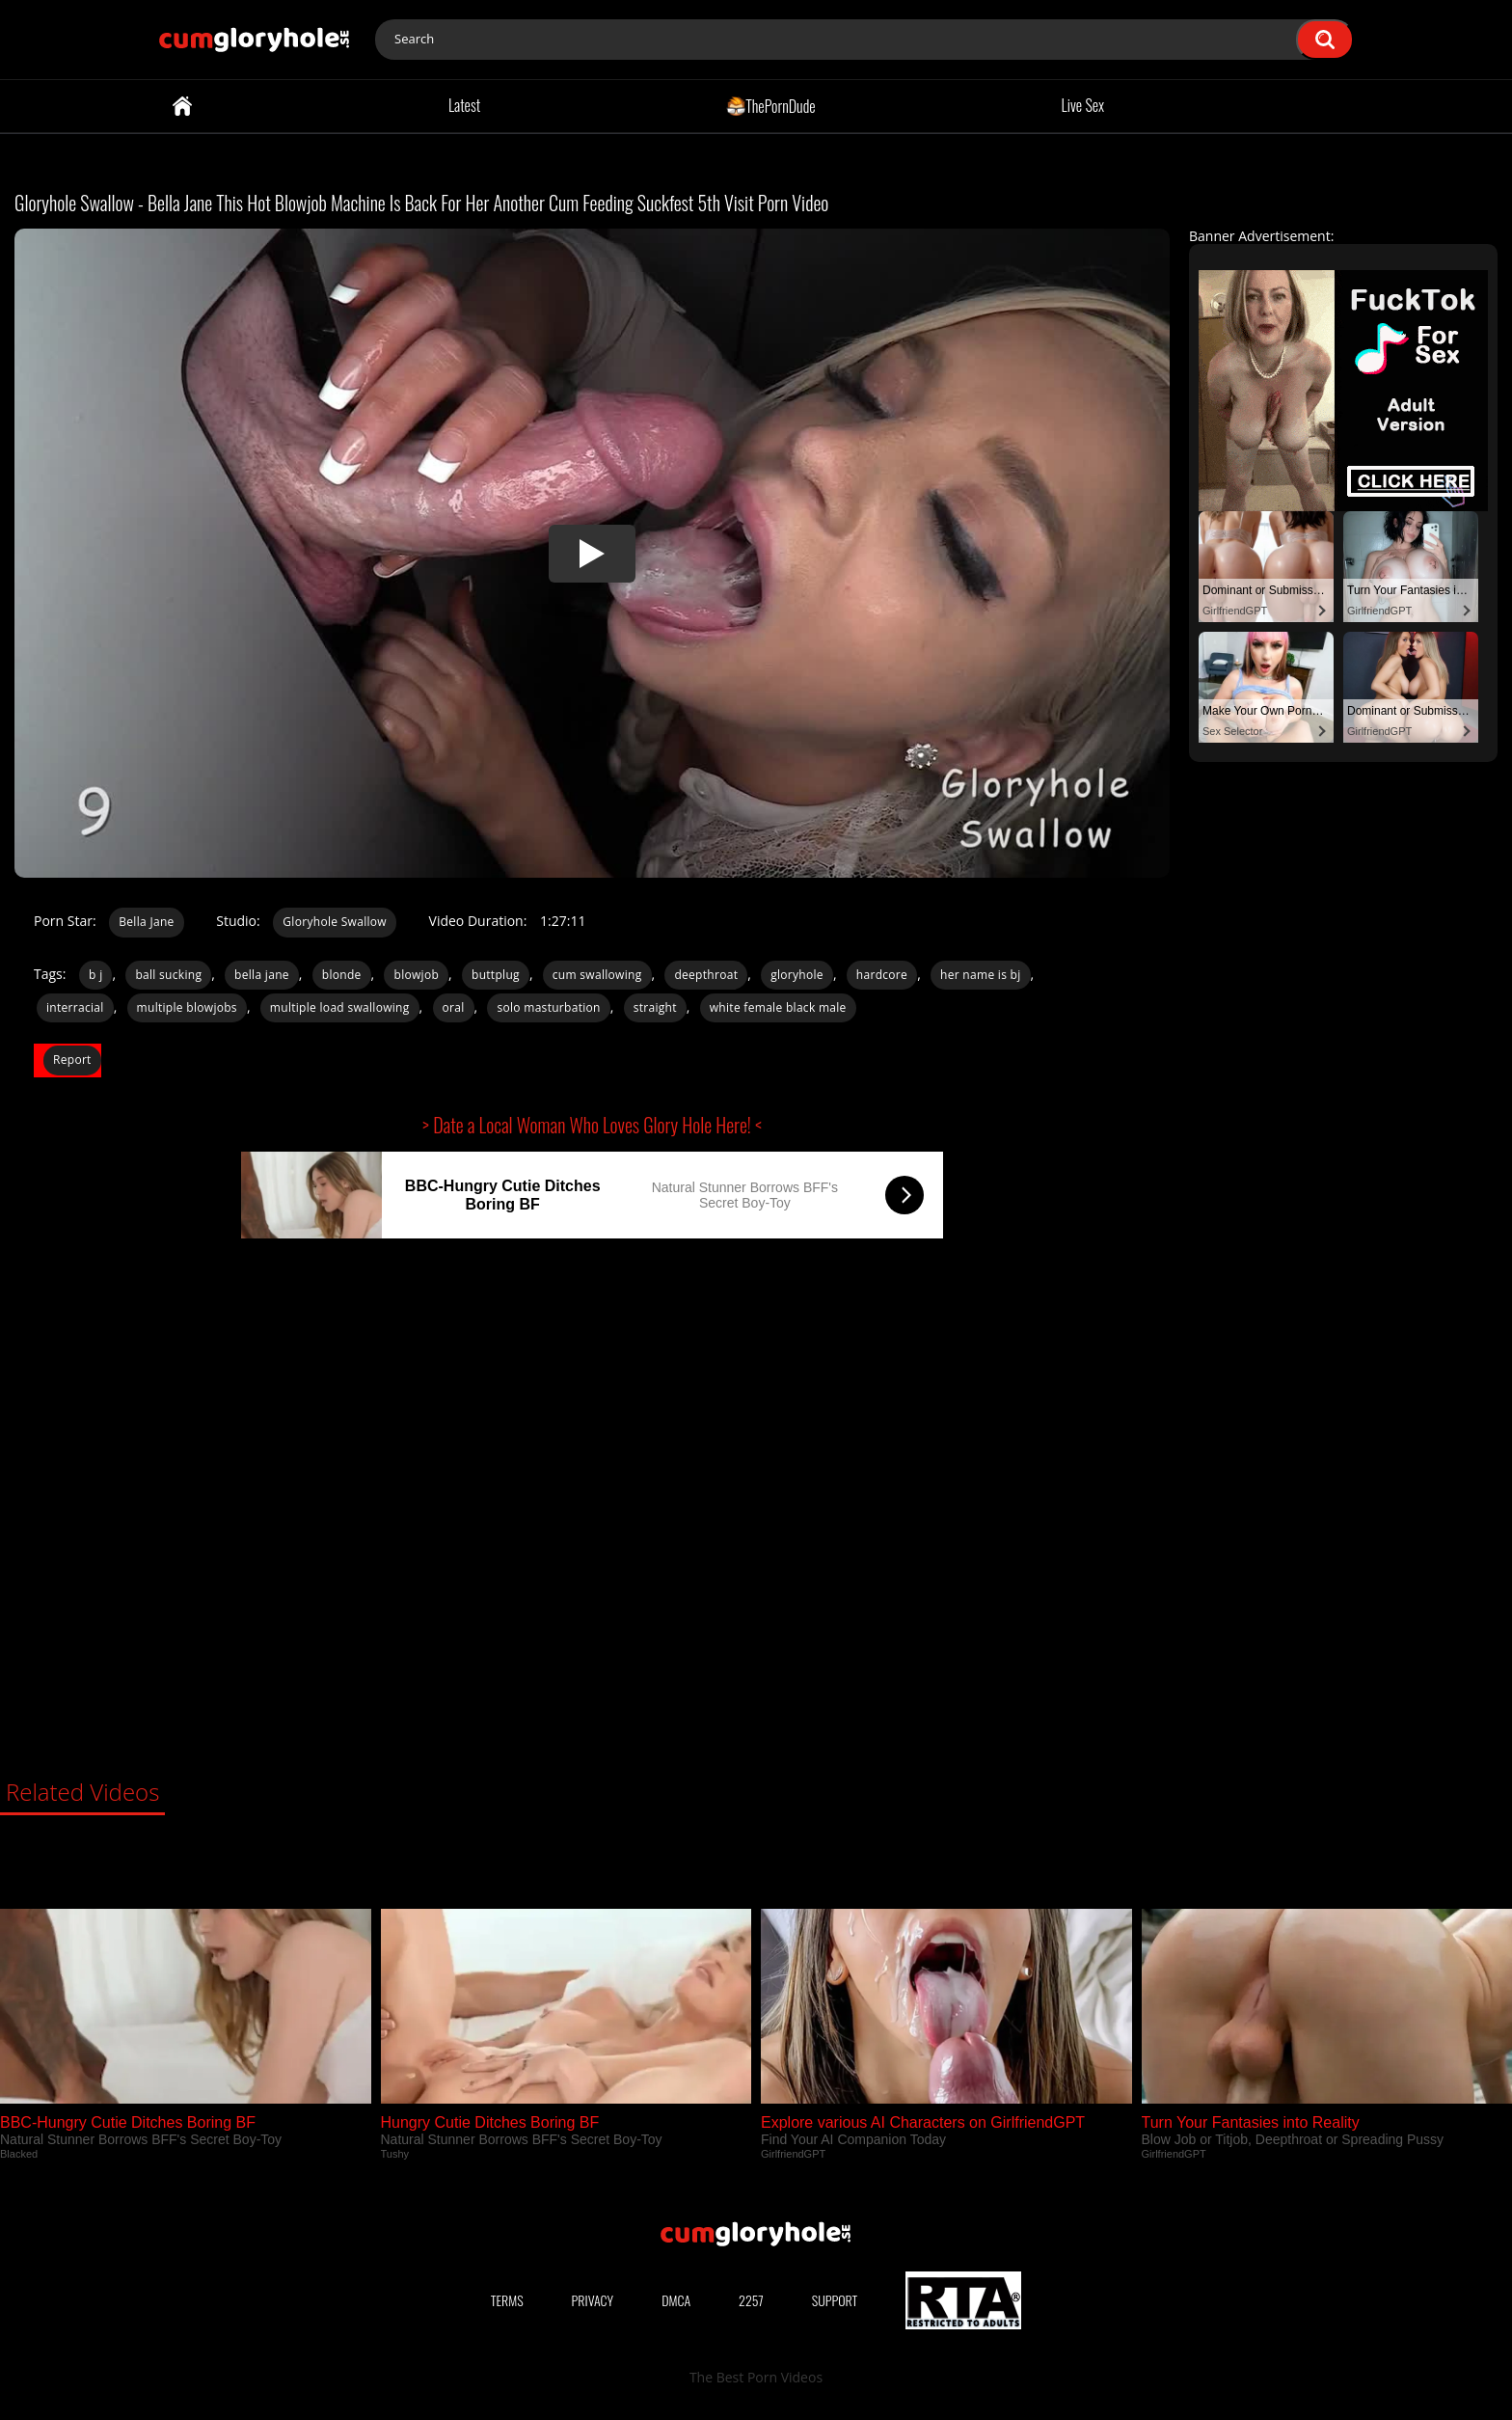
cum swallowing (597, 974)
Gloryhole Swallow (335, 921)
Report (72, 1059)
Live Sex (1083, 105)
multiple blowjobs (187, 1007)
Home (182, 106)
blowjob (416, 974)
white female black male (778, 1007)
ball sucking (168, 974)
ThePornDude (771, 105)
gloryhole (797, 974)
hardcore (881, 974)
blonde (342, 974)
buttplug (496, 974)
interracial (75, 1007)
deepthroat (706, 974)
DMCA (676, 2300)
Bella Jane (146, 921)
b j (95, 974)
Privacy (593, 2300)
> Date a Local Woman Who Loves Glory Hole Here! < (592, 1124)
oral (454, 1007)
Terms (507, 2300)
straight (655, 1007)
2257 (751, 2300)
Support (835, 2300)
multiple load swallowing (340, 1007)
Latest (464, 105)
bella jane (261, 974)
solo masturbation (548, 1007)
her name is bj (980, 974)
